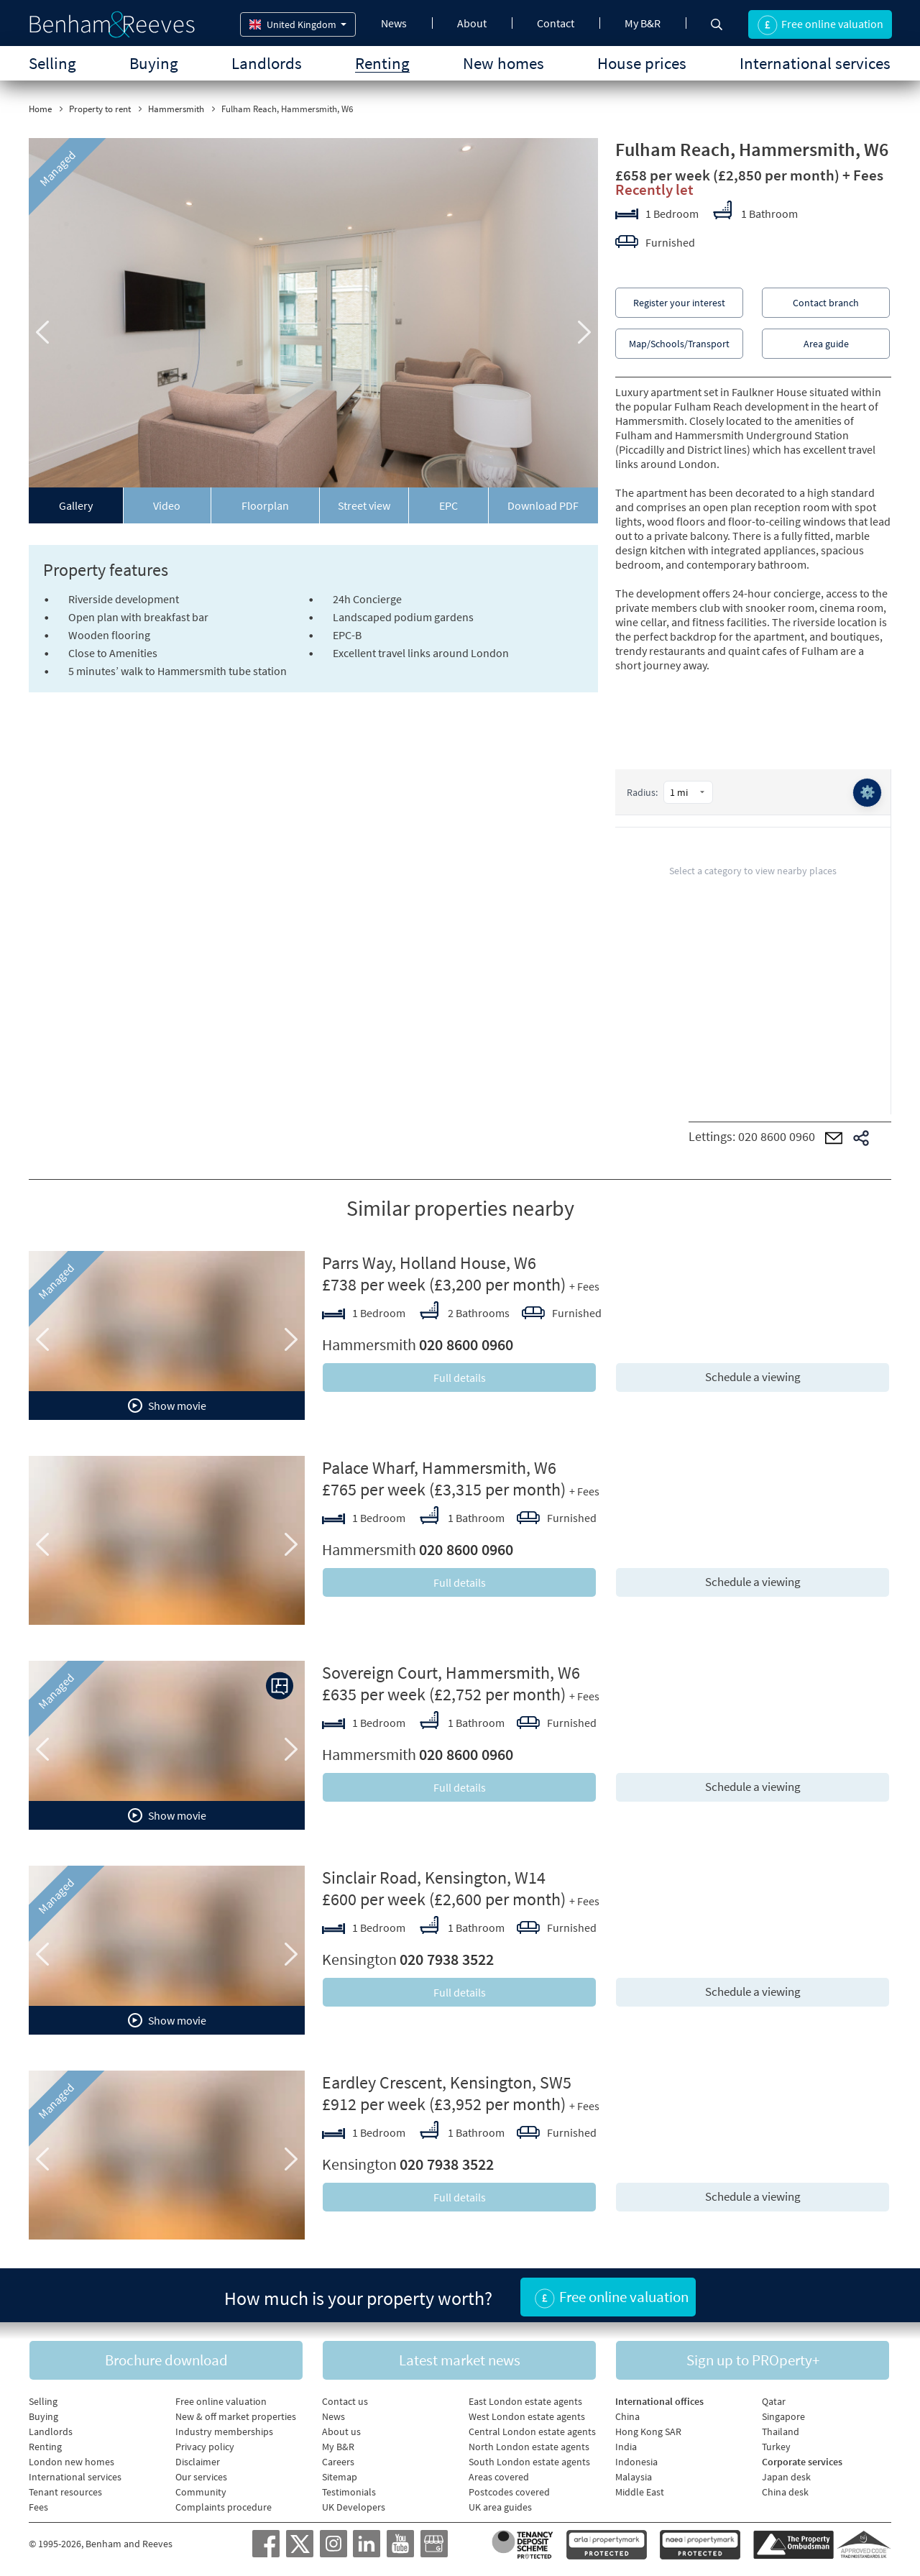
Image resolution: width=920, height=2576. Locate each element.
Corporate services (802, 2460)
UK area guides (500, 2505)
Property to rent (100, 109)
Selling (52, 62)
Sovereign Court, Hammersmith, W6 (451, 1672)
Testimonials (349, 2490)
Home (40, 109)
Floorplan (265, 505)
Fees (38, 2505)
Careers (338, 2460)
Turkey (776, 2445)
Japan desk (786, 2475)
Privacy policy (204, 2445)
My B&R (643, 23)
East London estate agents (525, 2399)
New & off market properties (235, 2414)
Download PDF (543, 505)
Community (200, 2490)
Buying (153, 62)
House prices (641, 62)
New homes (503, 62)
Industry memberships (224, 2430)
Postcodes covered (509, 2490)
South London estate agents (529, 2460)
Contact (555, 23)
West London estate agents (527, 2414)
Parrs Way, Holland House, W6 (429, 1263)
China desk (785, 2490)
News (394, 23)
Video (166, 505)
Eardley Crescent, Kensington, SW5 (446, 2082)
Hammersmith (176, 109)
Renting (382, 62)
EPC (448, 505)
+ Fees (862, 175)
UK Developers (353, 2505)
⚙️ (867, 792)
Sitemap (339, 2475)
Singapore (783, 2414)
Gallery (76, 505)
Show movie (167, 1405)
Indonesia (636, 2460)
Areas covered (499, 2475)
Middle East (639, 2490)
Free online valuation (221, 2399)
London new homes (71, 2460)
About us (341, 2430)
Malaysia (633, 2475)
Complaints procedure (223, 2505)
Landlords (266, 62)
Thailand (780, 2430)
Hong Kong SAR (648, 2430)
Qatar (774, 2399)
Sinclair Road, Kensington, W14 (434, 1877)
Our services (201, 2475)
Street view (364, 505)
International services (815, 62)
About (472, 23)
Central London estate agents (532, 2430)
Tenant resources (65, 2490)
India (626, 2445)
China (627, 2414)
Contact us (345, 2399)
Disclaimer (197, 2460)
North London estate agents (529, 2445)
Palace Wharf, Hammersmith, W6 (439, 1468)
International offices (659, 2399)
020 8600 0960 (776, 1136)
